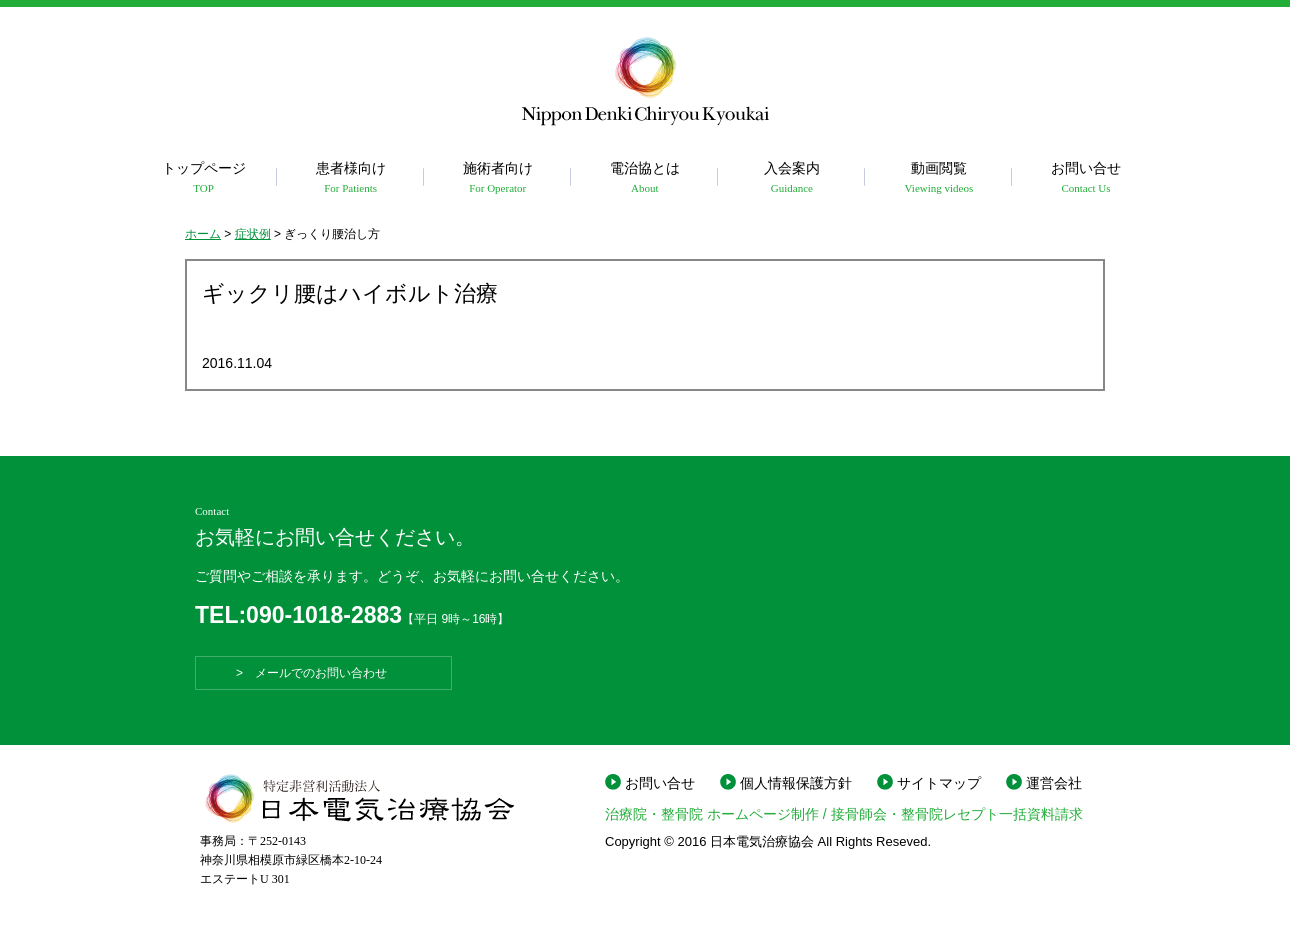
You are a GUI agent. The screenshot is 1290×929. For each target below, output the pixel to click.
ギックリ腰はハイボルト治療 (350, 293)
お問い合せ (1085, 178)
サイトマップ (939, 783)
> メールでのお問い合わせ (323, 673)
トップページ (203, 178)
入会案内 (791, 178)
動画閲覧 (938, 178)
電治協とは (644, 178)
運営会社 (1054, 783)
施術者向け (497, 178)
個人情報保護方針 (796, 783)
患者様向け (350, 178)
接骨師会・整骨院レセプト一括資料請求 (957, 814)
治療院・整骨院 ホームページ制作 (712, 814)
